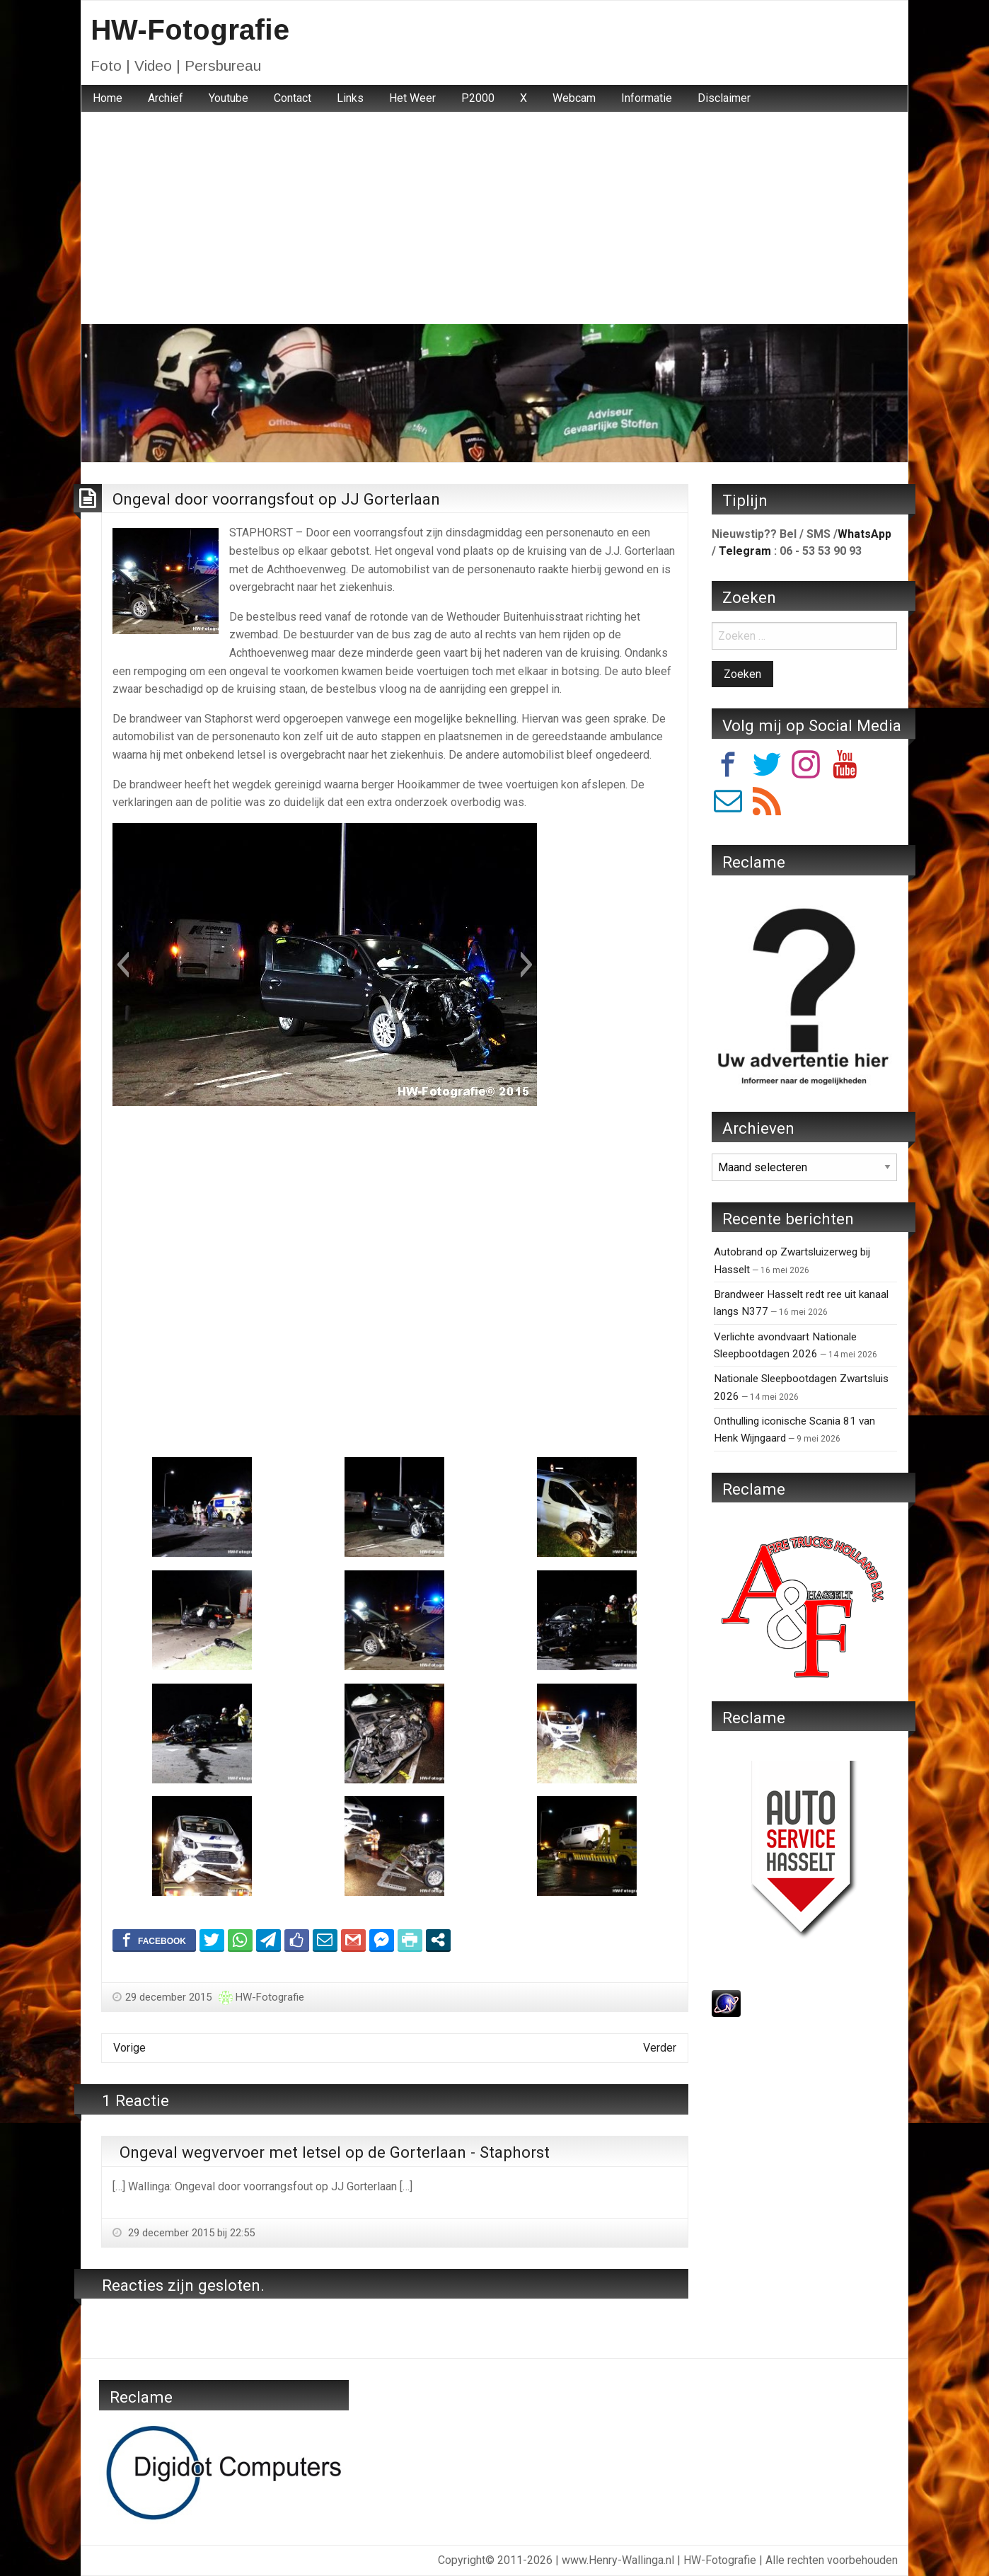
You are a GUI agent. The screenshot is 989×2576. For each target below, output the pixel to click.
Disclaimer (724, 98)
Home (107, 98)
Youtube (228, 98)
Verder (659, 2047)
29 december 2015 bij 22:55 (190, 2232)
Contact (292, 98)
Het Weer (412, 98)
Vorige (129, 2047)
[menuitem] (107, 98)
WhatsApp (864, 534)
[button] (122, 964)
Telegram (745, 551)
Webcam (574, 98)
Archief (165, 98)
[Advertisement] (494, 218)
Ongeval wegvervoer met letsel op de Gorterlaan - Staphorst (335, 2152)
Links (350, 98)
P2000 (477, 98)
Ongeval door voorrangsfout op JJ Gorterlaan (276, 499)
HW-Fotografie (190, 29)
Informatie (646, 98)
